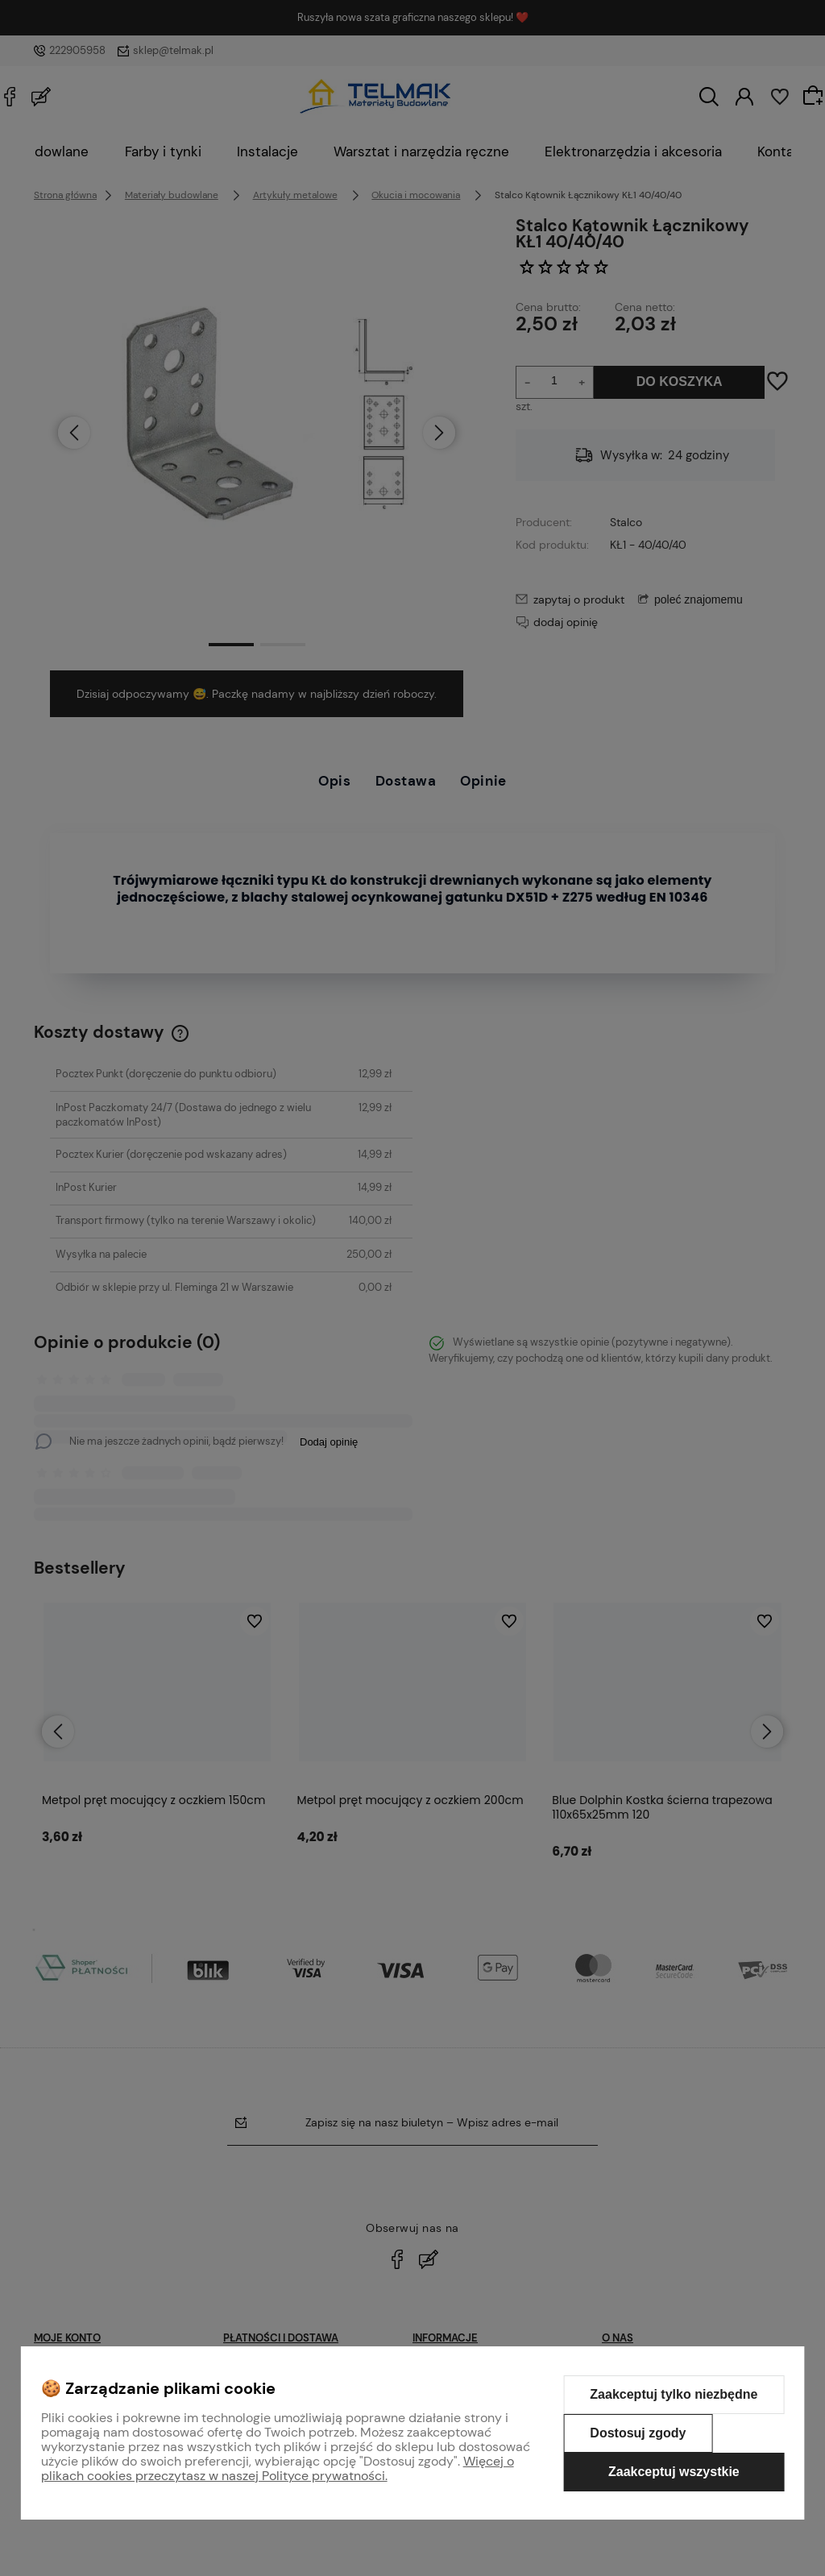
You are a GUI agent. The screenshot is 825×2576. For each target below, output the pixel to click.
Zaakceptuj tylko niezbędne (673, 2394)
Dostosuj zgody (638, 2433)
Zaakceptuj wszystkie (674, 2472)
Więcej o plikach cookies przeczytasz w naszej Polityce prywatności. (277, 2468)
